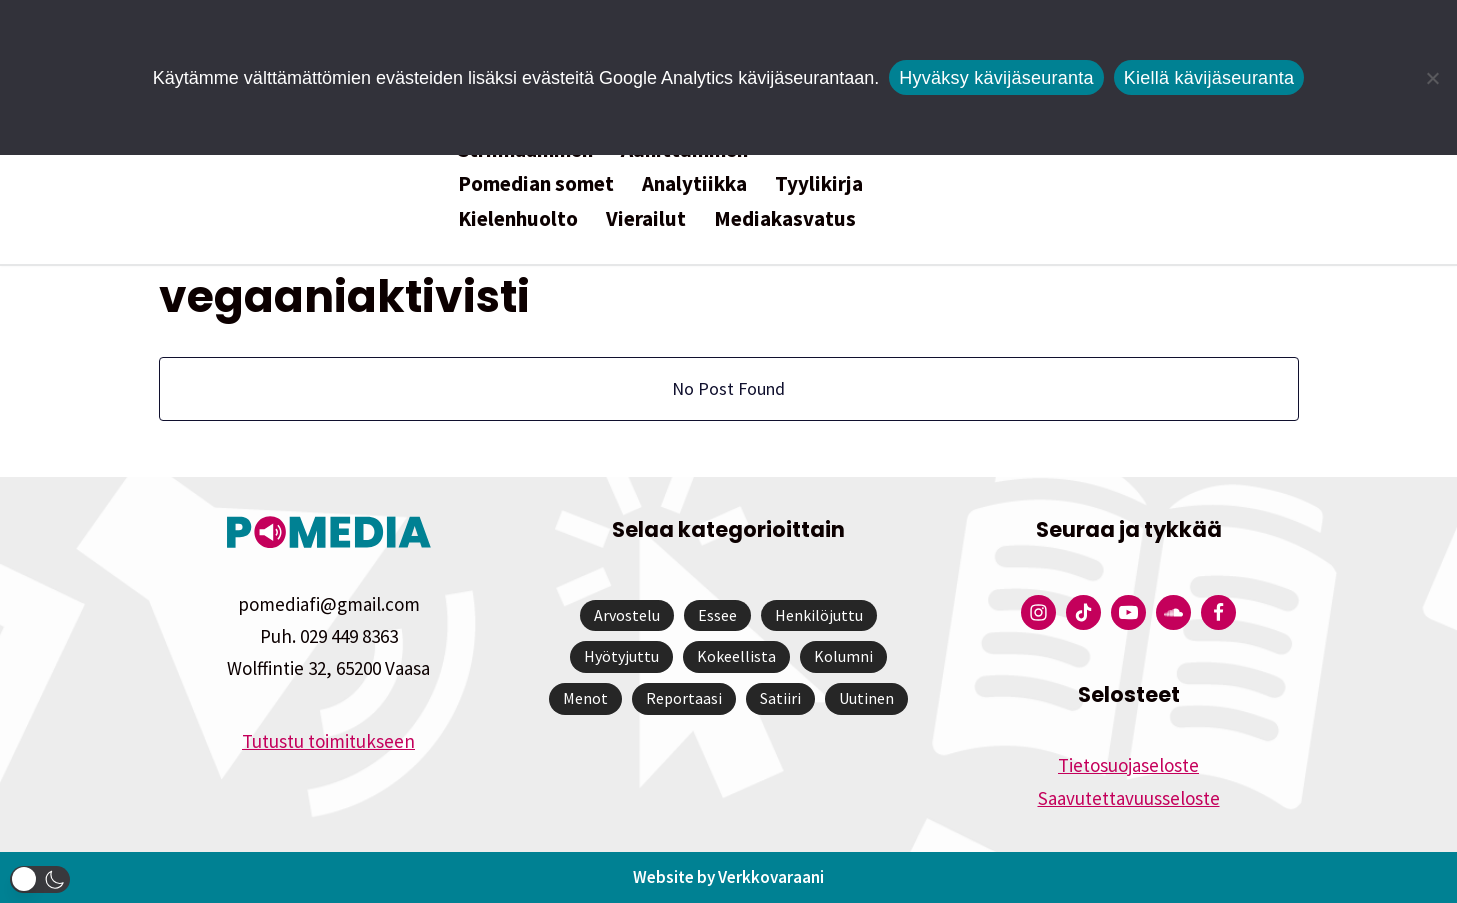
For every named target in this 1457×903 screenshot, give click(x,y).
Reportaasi (684, 698)
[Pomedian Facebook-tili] (1218, 612)
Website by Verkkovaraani (728, 877)
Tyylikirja (819, 183)
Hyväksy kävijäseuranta (996, 78)
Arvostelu (627, 615)
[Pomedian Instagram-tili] (1038, 612)
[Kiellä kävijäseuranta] (1432, 78)
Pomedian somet (536, 183)
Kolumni (843, 656)
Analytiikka (694, 183)
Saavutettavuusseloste (1129, 798)
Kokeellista (736, 656)
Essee (717, 615)
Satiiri (780, 698)
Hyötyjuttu (621, 656)
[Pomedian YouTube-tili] (1128, 612)
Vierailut (646, 218)
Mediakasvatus (785, 218)
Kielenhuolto (518, 218)
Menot (585, 698)
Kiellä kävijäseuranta (1209, 78)
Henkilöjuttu (819, 615)
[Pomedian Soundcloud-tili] (1173, 612)
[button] (40, 879)
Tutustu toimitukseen (328, 741)
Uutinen (866, 698)
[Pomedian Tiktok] (1083, 612)
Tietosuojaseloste (1128, 765)
